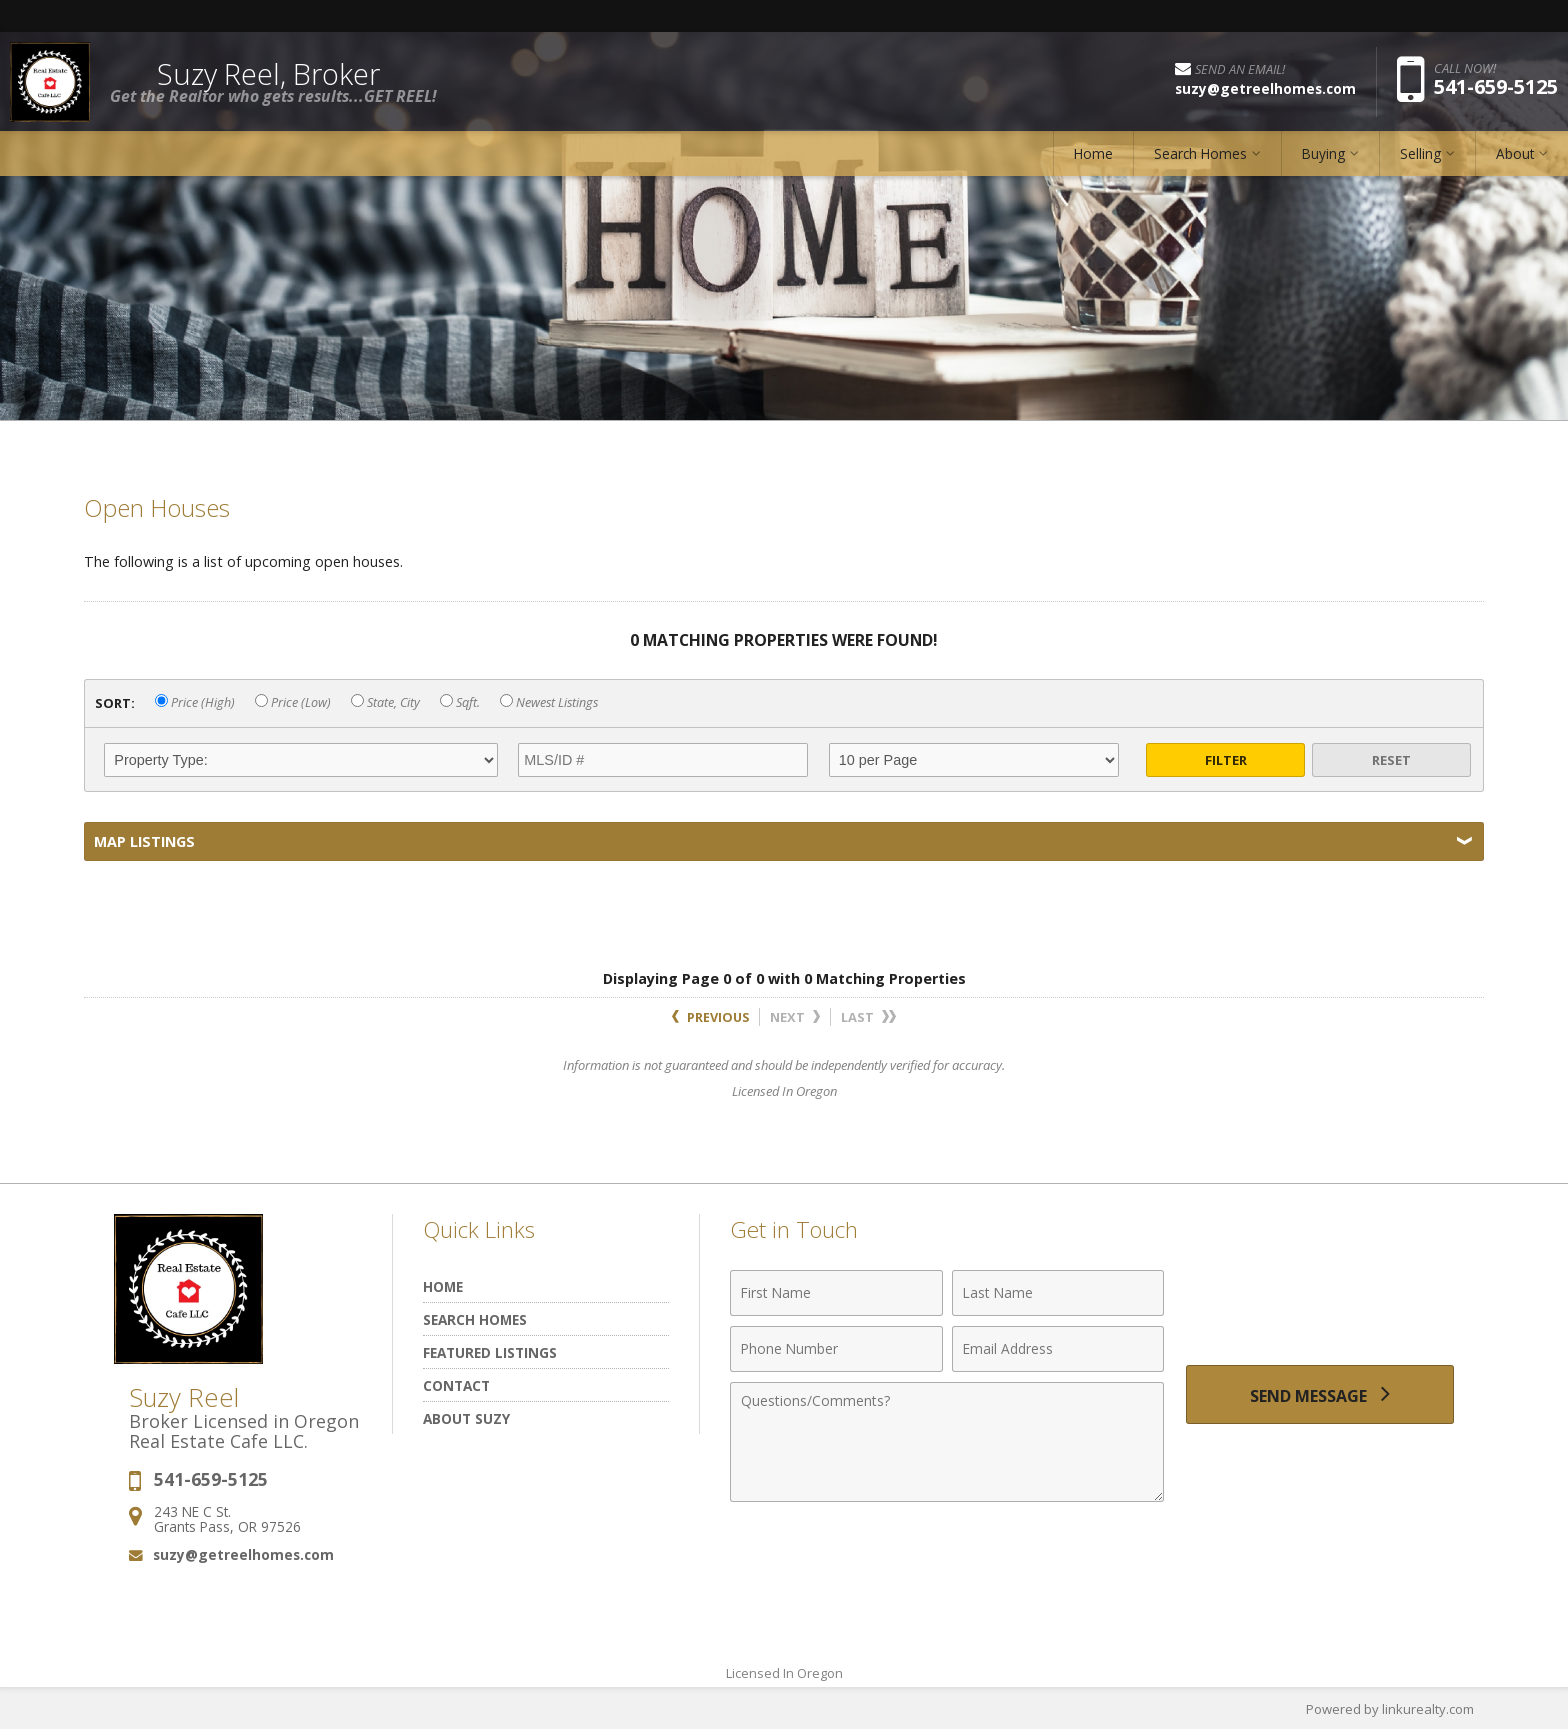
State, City (385, 702)
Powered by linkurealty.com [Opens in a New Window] (1390, 1709)
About (1515, 154)
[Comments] (947, 1442)
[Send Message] (1320, 1395)
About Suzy (466, 1418)
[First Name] (836, 1293)
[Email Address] (1058, 1349)
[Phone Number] (836, 1349)
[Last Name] (1058, 1293)
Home (1093, 154)
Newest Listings (549, 702)
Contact (456, 1385)
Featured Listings (490, 1352)
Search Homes (1200, 154)
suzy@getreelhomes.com (243, 1554)
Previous (710, 1017)
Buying (1323, 154)
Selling (1420, 154)
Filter (1226, 760)
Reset (1391, 760)
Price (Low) (293, 702)
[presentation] (1320, 1304)
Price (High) (195, 702)
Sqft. (460, 702)
